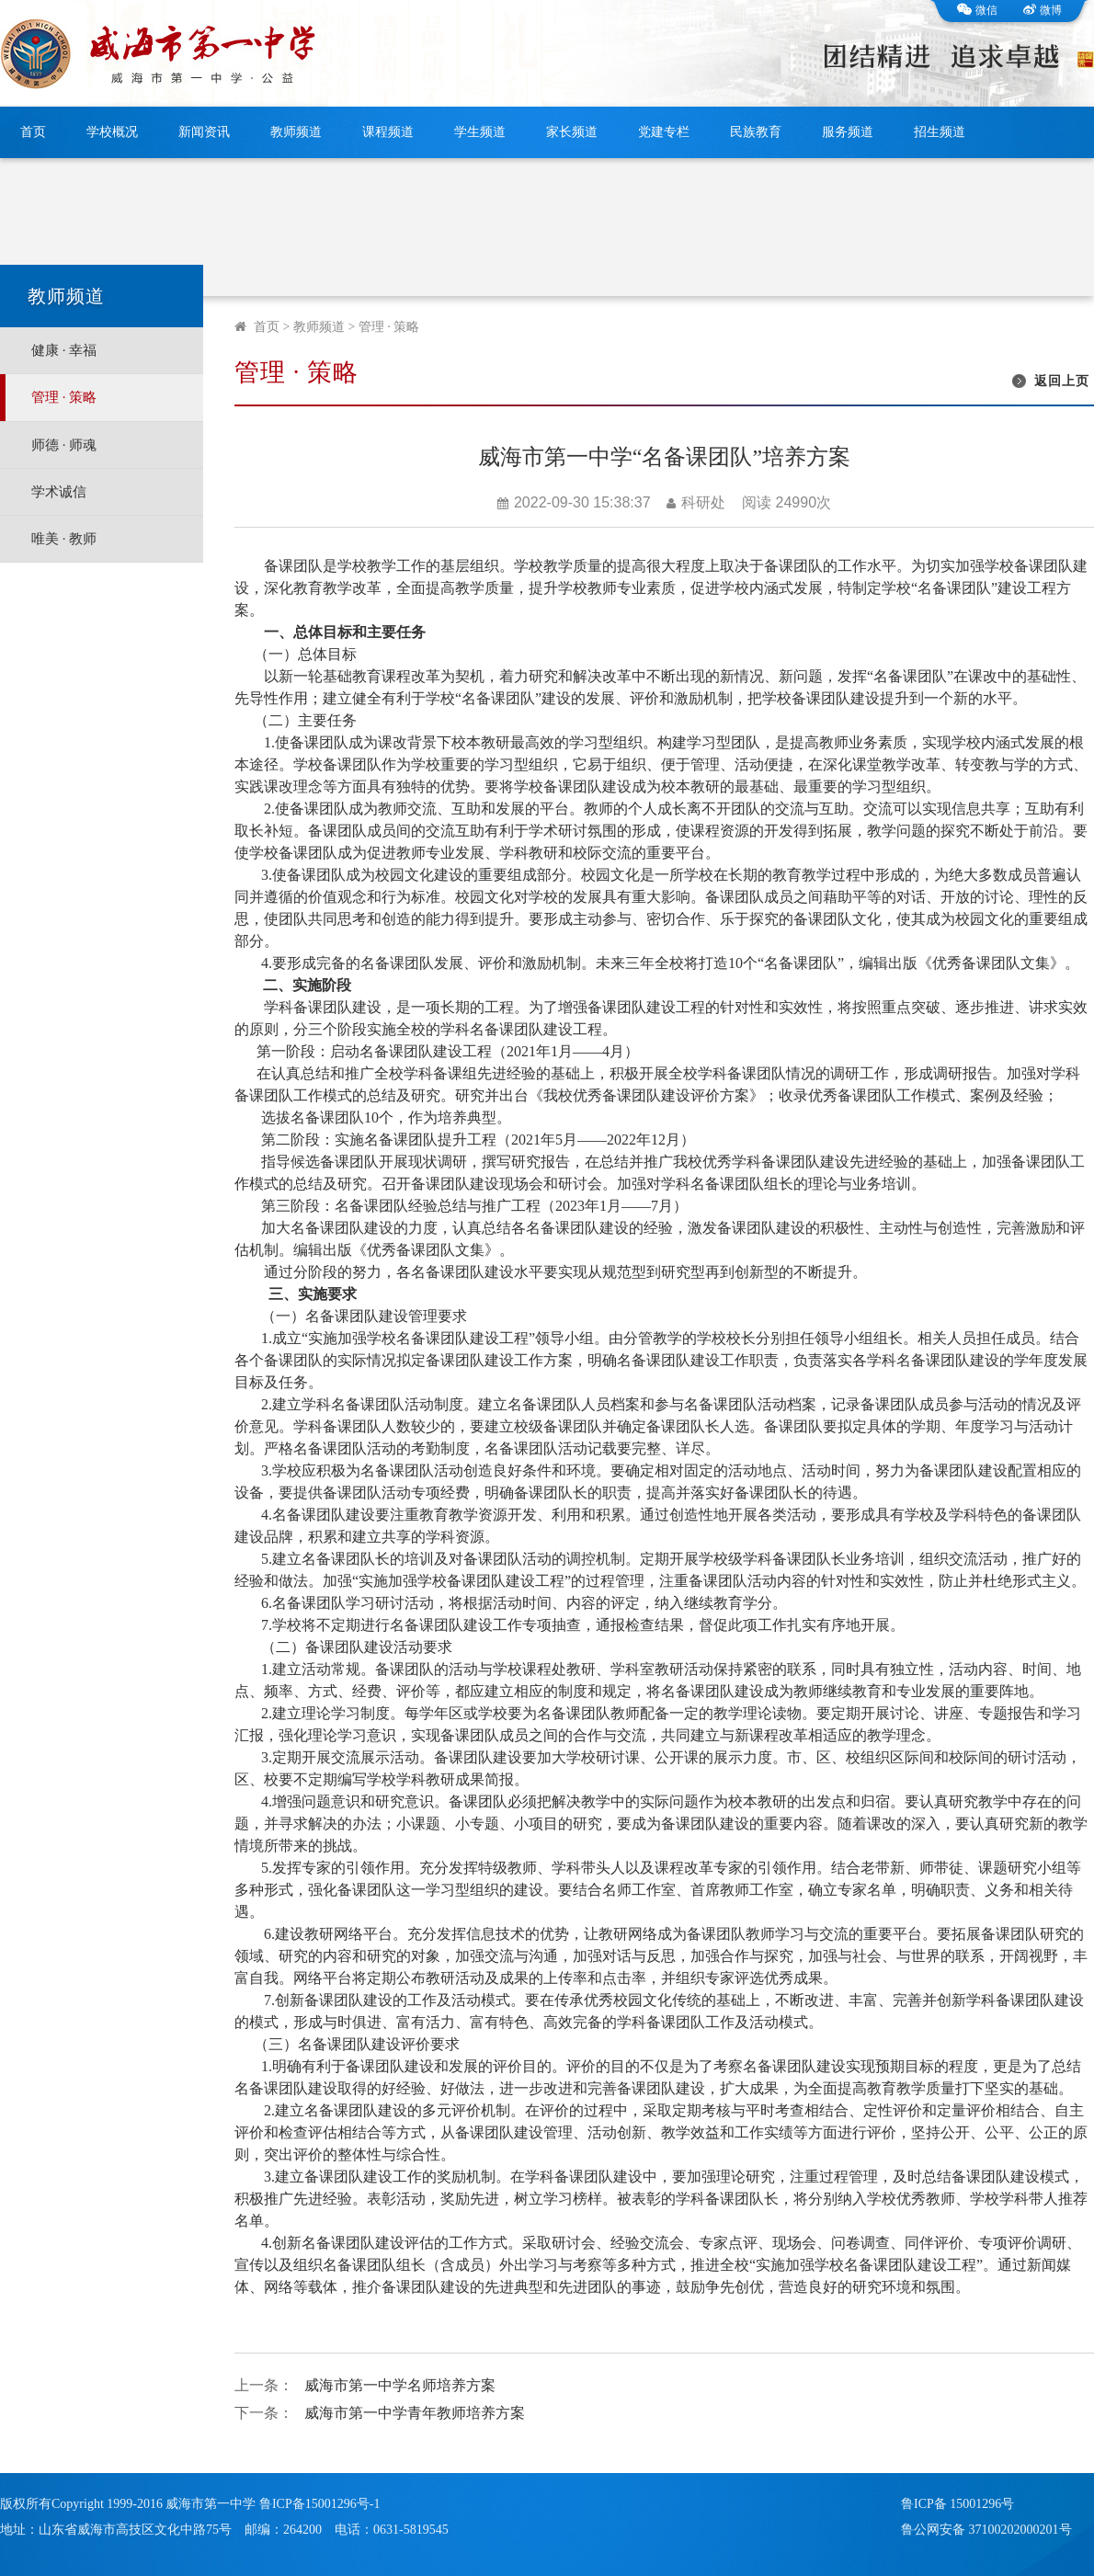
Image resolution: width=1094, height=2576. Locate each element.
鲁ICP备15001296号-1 (319, 2504)
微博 (1042, 10)
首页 (33, 132)
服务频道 (847, 132)
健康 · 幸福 (64, 350)
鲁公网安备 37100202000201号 (986, 2529)
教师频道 (296, 132)
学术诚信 (58, 491)
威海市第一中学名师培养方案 (400, 2385)
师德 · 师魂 (64, 445)
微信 (977, 10)
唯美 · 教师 (64, 538)
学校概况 (112, 132)
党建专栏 (663, 132)
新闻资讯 (204, 132)
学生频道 (480, 132)
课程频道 (388, 132)
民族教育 (755, 132)
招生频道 (939, 132)
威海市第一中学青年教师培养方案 (414, 2413)
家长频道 (572, 132)
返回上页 (1061, 381)
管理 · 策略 (64, 397)
